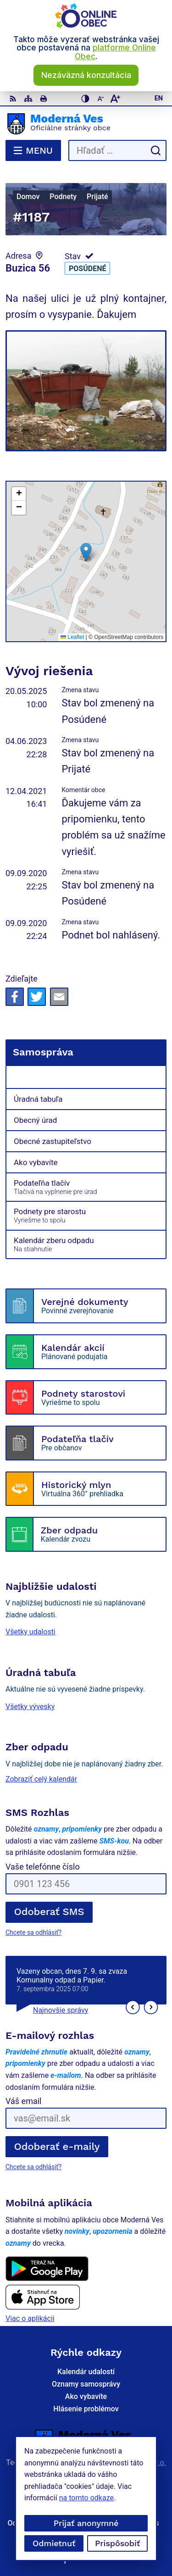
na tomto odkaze (31, 2497)
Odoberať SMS (49, 1911)
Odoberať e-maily (57, 2146)
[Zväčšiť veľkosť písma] (115, 98)
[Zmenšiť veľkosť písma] (100, 98)
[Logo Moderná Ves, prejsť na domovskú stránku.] (86, 123)
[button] (86, 552)
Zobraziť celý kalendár (41, 1779)
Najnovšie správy (60, 2010)
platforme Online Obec (115, 52)
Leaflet (72, 637)
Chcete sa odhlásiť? (33, 1932)
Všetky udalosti (30, 1631)
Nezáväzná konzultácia (86, 75)
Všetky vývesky (30, 1706)
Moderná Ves (113, 2471)
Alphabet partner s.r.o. (130, 2462)
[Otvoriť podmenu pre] (154, 1077)
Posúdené (87, 268)
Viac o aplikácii (30, 2318)
